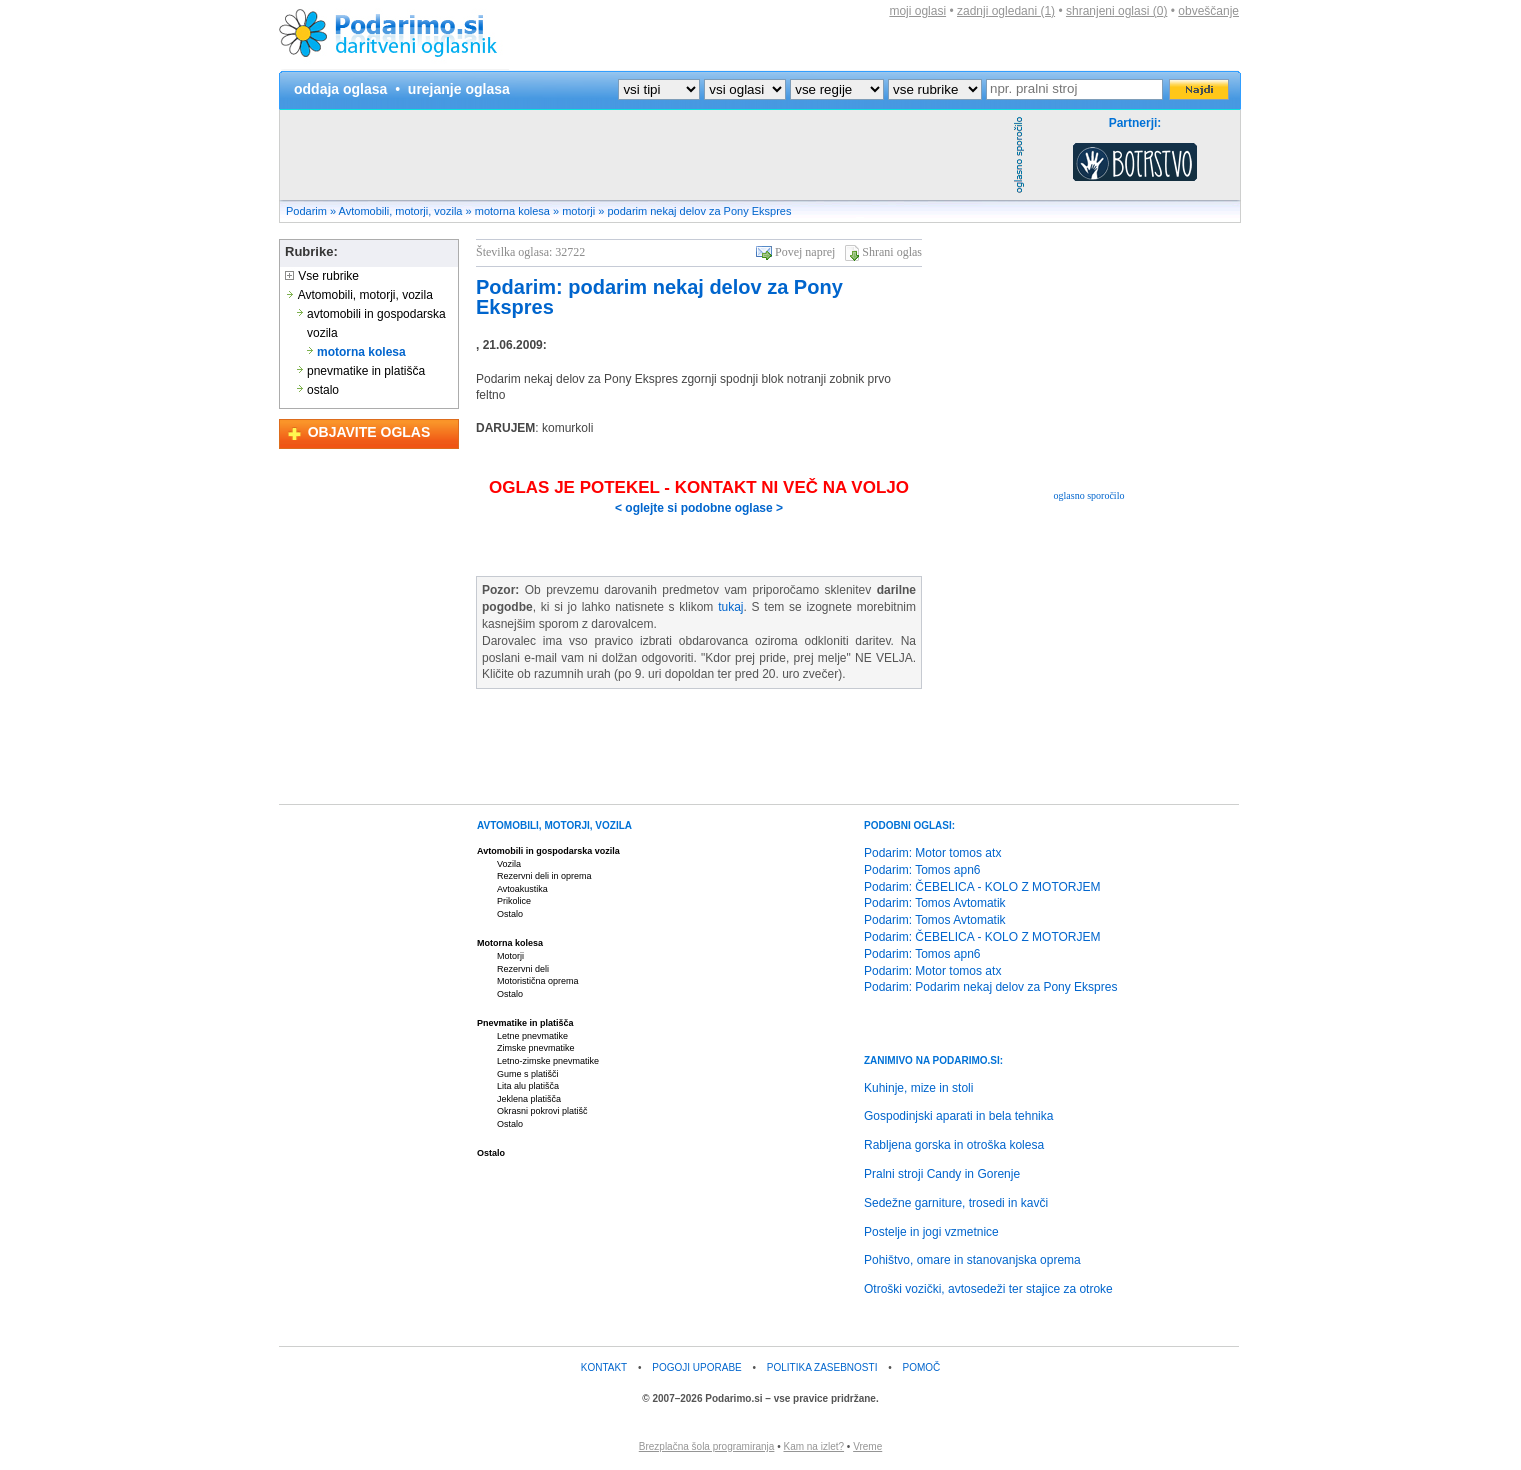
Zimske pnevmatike (536, 1048)
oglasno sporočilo (1089, 495)
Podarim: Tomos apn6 (922, 870)
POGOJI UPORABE (696, 1367)
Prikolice (514, 901)
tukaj (730, 607)
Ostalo (510, 914)
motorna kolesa (512, 211)
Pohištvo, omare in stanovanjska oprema (972, 1260)
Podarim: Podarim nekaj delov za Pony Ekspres (990, 987)
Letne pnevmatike (532, 1036)
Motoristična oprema (538, 981)
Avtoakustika (522, 889)
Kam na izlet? (813, 1446)
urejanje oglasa (459, 89)
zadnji (1006, 11)
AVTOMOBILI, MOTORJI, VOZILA (554, 825)
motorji (578, 211)
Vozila (509, 864)
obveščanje (1208, 11)
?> (745, 89)
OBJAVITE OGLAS (369, 432)
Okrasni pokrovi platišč (542, 1111)
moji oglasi (917, 11)
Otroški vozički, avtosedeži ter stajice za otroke (988, 1289)
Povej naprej (805, 252)
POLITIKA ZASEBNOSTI (822, 1367)
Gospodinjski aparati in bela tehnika (958, 1116)
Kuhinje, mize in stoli (918, 1088)
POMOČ (922, 1367)
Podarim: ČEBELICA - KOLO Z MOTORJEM (982, 887)
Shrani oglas (892, 252)
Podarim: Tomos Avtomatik (935, 903)
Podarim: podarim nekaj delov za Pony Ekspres (659, 297)
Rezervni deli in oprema (544, 876)
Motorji (510, 956)
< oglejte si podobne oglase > (699, 508)
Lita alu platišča (528, 1086)
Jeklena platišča (529, 1099)
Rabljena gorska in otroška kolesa (954, 1145)
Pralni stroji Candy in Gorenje (942, 1174)
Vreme (867, 1446)
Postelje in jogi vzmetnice (931, 1232)
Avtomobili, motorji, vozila (401, 211)
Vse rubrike (322, 276)
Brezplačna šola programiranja (707, 1446)
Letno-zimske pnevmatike (548, 1061)
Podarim (306, 211)
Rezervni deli (523, 969)
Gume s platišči (528, 1074)
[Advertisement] (644, 155)
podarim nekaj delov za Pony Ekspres (699, 211)
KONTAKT (604, 1367)
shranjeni (1116, 11)
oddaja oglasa (340, 89)
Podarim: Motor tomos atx (932, 853)
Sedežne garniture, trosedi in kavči (956, 1203)
